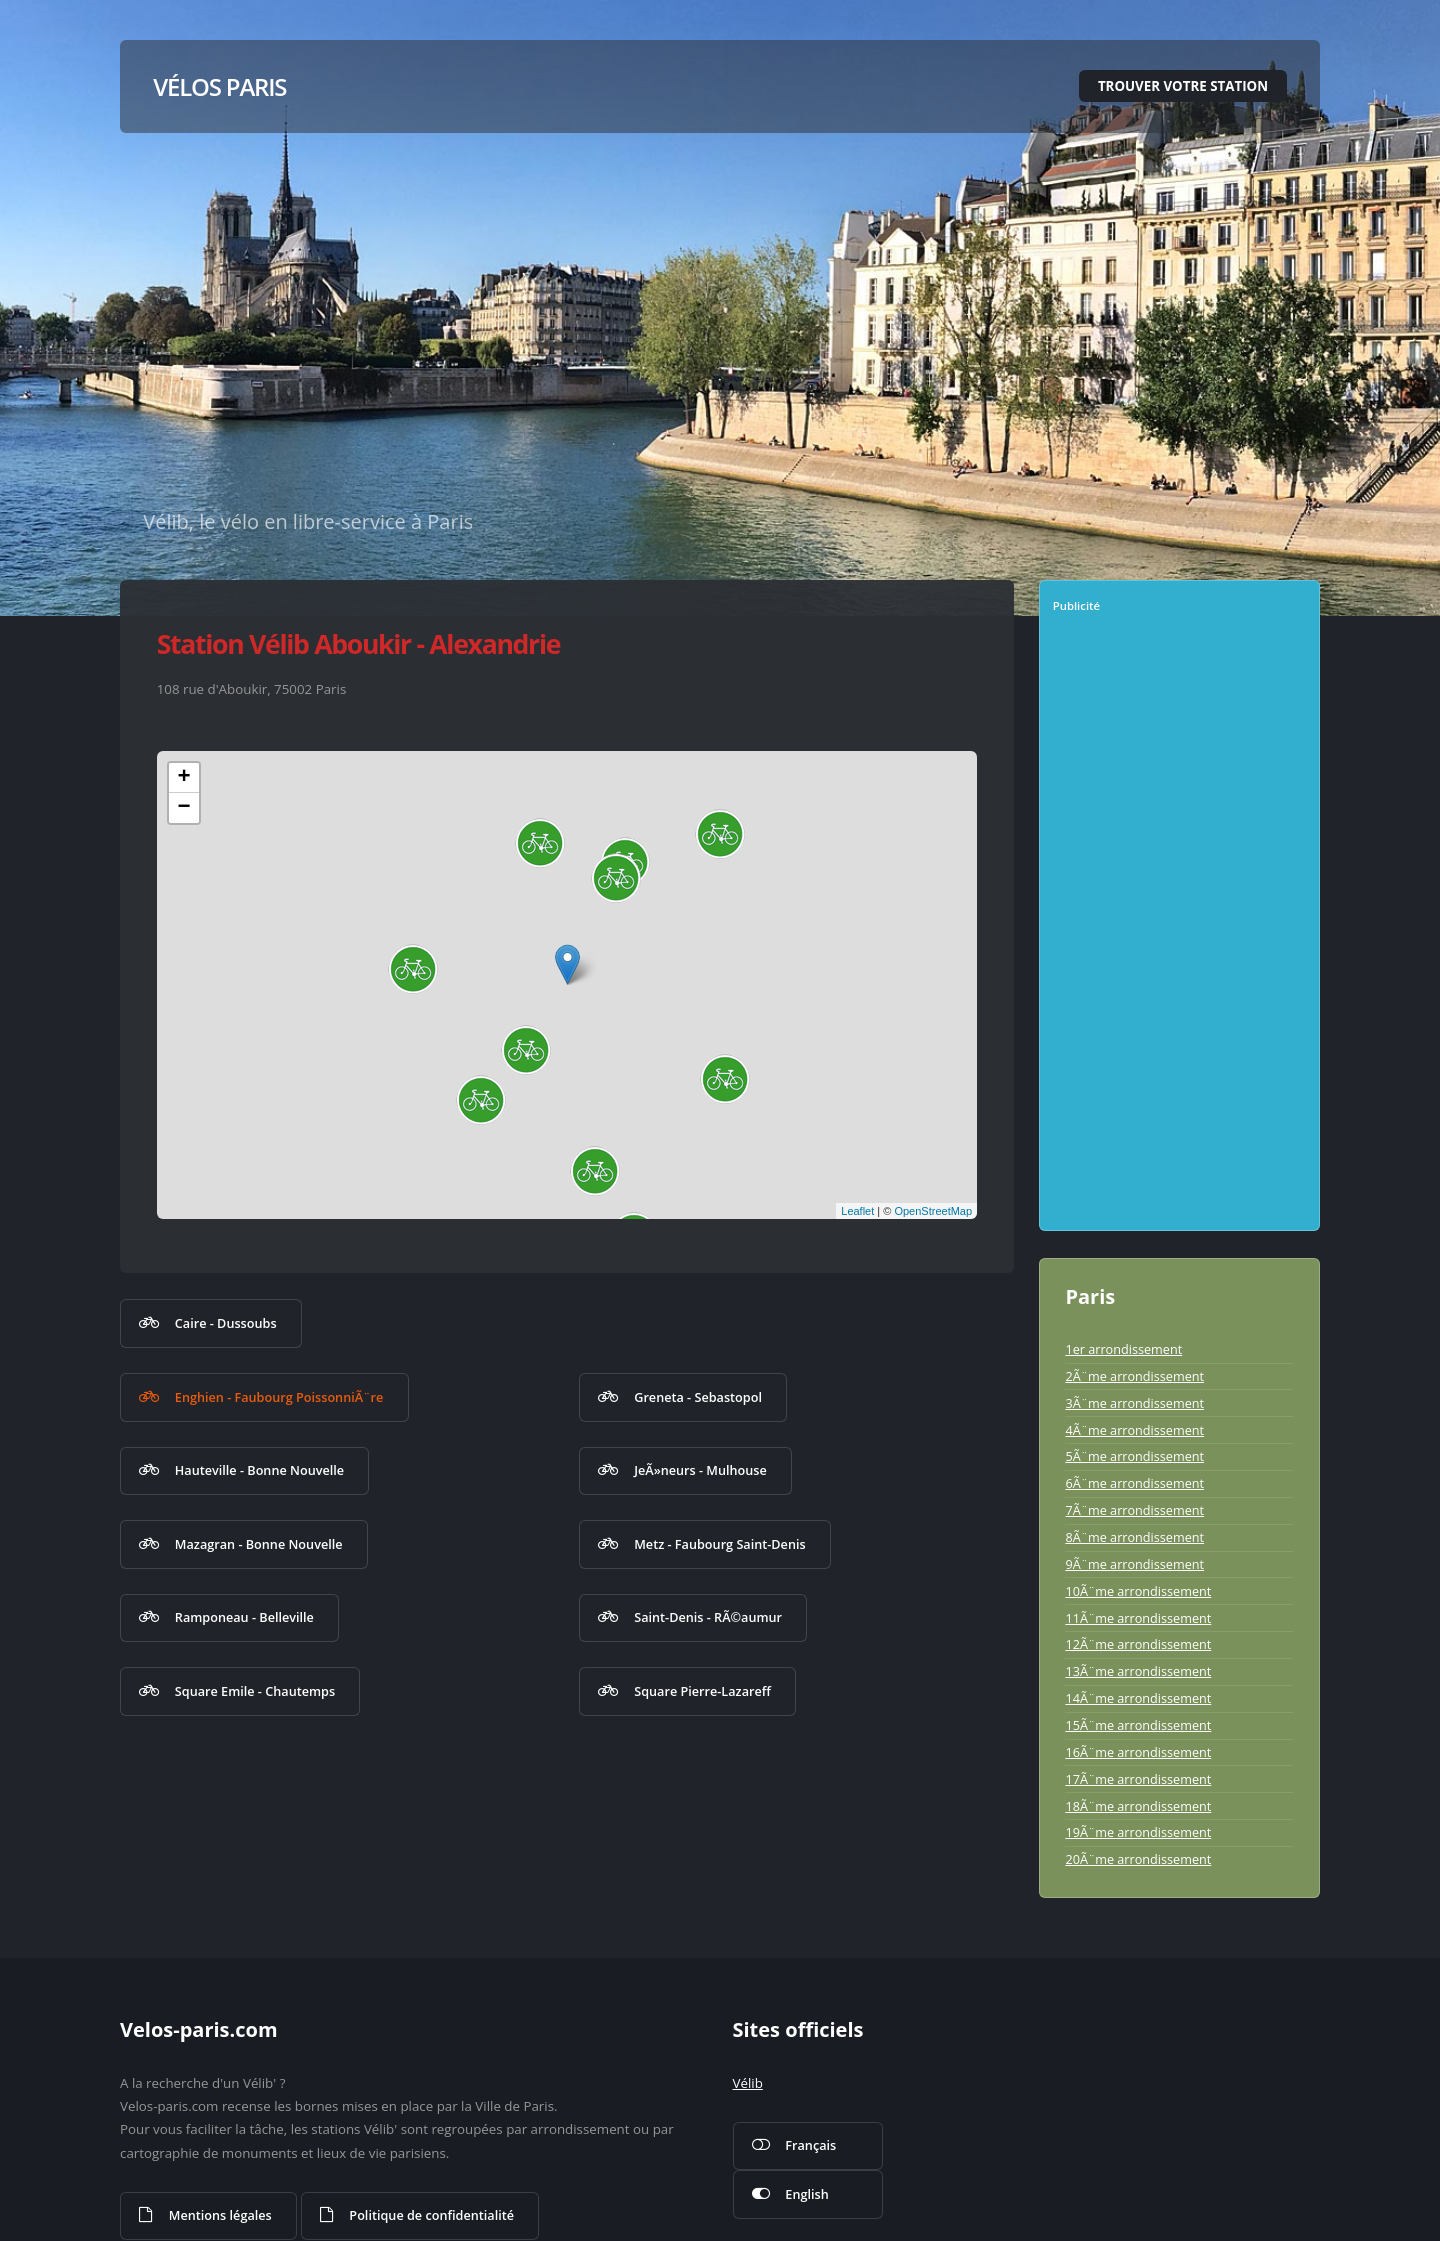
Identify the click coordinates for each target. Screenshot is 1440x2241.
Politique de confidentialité (431, 2215)
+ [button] (184, 778)
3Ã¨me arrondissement (1134, 1403)
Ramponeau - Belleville (244, 1617)
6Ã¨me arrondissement (1134, 1483)
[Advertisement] (1181, 929)
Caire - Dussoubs (226, 1323)
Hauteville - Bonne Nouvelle (259, 1470)
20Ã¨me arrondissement (1138, 1859)
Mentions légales (220, 2215)
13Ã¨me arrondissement (1138, 1671)
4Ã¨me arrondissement (1134, 1430)
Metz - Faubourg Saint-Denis (719, 1544)
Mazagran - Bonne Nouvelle (259, 1544)
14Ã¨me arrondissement (1138, 1698)
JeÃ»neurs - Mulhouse (700, 1470)
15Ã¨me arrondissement (1138, 1725)
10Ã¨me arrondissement (1138, 1591)
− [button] (184, 808)
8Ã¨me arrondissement (1134, 1537)
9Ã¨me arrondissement (1134, 1564)
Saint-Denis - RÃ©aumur (708, 1617)
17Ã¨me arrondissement (1138, 1779)
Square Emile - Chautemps (255, 1691)
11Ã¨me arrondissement (1138, 1618)
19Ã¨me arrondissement (1138, 1832)
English (806, 2194)
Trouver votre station (1183, 86)
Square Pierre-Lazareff (702, 1691)
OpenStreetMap (933, 1211)
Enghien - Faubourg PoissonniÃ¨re (279, 1397)
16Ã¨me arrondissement (1138, 1752)
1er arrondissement (1123, 1349)
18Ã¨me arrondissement (1138, 1806)
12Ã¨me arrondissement (1138, 1644)
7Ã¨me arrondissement (1134, 1510)
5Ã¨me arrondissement (1134, 1456)
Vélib (748, 2083)
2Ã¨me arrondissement (1134, 1376)
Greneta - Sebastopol (698, 1397)
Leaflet (857, 1211)
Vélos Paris (219, 86)
